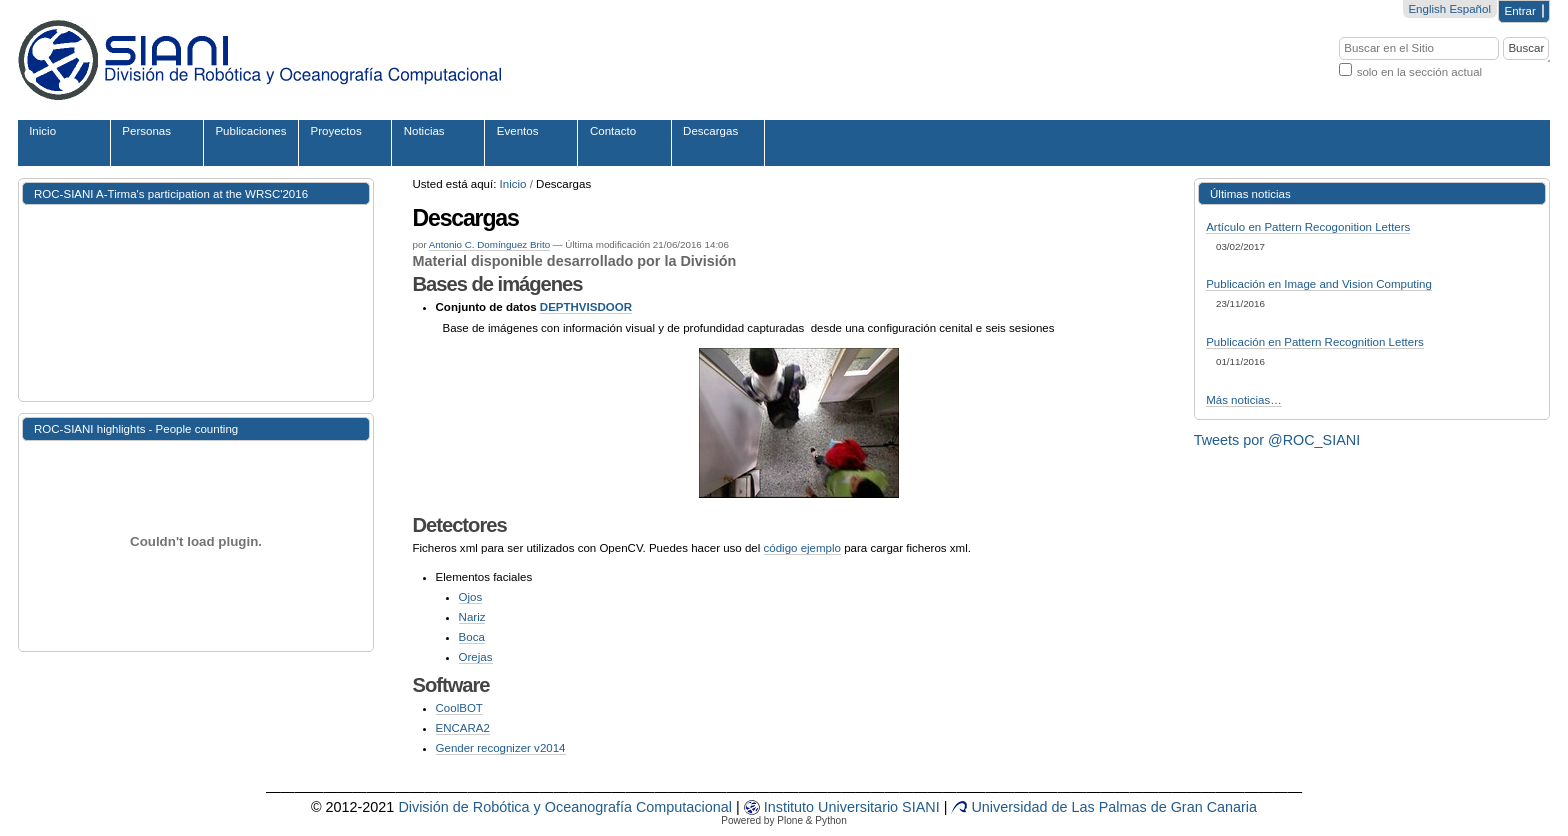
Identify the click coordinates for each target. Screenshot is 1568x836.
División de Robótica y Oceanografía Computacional (565, 807)
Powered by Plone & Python (784, 820)
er (853, 807)
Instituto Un (790, 807)
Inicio (42, 131)
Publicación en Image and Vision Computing (1319, 284)
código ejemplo (802, 548)
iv (842, 807)
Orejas (476, 657)
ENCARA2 (463, 728)
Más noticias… (1244, 400)
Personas (146, 131)
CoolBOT (459, 708)
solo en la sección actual (1419, 72)
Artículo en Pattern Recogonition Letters (1308, 227)
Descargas (710, 131)
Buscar (1338, 35)
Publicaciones (250, 131)
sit (867, 807)
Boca (472, 637)
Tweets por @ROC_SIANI (1277, 440)
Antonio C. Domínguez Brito (489, 244)
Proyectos (336, 131)
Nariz (472, 617)
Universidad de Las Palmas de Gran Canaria (1104, 807)
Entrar (1520, 11)
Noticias (424, 131)
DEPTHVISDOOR (586, 307)
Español (1470, 9)
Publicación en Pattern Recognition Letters (1315, 342)
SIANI (919, 807)
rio (890, 807)
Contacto (613, 131)
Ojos (471, 597)
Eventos (518, 131)
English (1427, 9)
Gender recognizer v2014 (501, 748)
